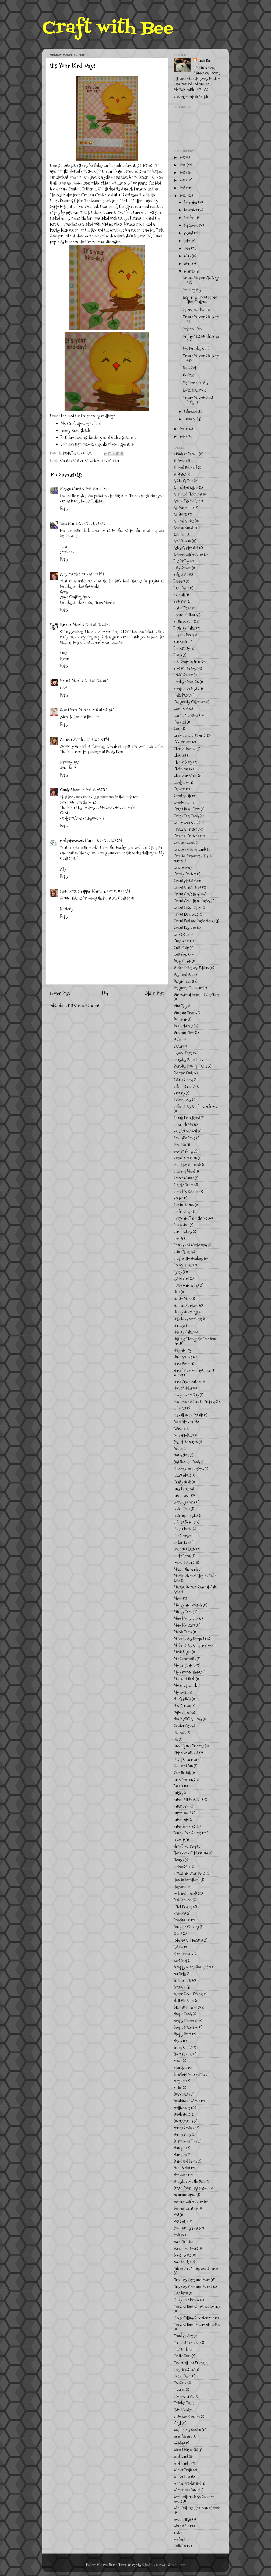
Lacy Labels (181, 1488)
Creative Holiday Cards (190, 849)
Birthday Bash (183, 621)
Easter (178, 1046)
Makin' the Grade (186, 1569)
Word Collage (182, 2519)
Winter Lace (182, 2476)
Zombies (179, 2539)
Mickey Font (183, 1612)
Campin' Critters (186, 715)
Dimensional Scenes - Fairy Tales (196, 994)
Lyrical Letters (184, 1562)
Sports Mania (183, 2121)
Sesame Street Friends (188, 1994)
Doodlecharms (183, 1026)
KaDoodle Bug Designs (189, 1468)
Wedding (179, 2443)
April (188, 263)
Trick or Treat (184, 2396)
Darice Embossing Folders (191, 967)
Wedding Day (192, 289)
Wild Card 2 (182, 2463)
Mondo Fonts (183, 1631)
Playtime (180, 1886)
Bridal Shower (183, 675)
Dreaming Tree (184, 1032)
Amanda (66, 739)
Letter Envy (182, 1508)
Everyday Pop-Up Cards (190, 1066)
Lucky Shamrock (194, 390)
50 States (180, 474)
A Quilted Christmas (188, 494)
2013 (183, 187)
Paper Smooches (184, 1826)
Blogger (179, 2564)
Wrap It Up (181, 2526)
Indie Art (180, 1408)
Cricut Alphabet (185, 880)
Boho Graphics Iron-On (190, 661)
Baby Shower (182, 568)
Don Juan (180, 1019)
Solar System (182, 2067)
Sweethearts (181, 2261)
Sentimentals (182, 1980)
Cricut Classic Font (187, 887)
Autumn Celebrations (188, 554)
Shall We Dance (184, 2000)
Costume (179, 789)
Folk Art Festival (185, 1131)
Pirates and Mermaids (189, 1873)
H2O (177, 1292)
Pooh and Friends (185, 1893)
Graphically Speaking (188, 1258)
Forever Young (183, 1151)
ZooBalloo (180, 2546)
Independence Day (186, 1395)
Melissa (65, 488)
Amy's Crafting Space (75, 597)
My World (181, 1692)
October (190, 217)
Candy (64, 789)
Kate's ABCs (182, 1475)
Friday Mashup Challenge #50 (201, 339)
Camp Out (181, 708)
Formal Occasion (185, 1158)
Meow (178, 1598)
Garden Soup (182, 1211)
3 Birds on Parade (186, 454)
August (189, 232)
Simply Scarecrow (186, 2027)
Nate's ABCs (182, 1698)
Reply (64, 508)
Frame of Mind (184, 1171)
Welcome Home (193, 329)
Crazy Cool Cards (186, 816)
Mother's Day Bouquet (189, 1638)
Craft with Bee (107, 28)
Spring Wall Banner (196, 309)
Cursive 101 (181, 941)
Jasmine (179, 1428)
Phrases (179, 1859)
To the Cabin (182, 2376)
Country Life (182, 795)
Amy (63, 574)
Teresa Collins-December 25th (194, 2318)
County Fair (182, 802)
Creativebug (182, 867)
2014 (183, 180)
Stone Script (182, 2168)
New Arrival (182, 1705)
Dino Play (180, 1006)
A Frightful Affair (186, 487)
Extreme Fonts (184, 1073)
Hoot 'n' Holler (110, 460)
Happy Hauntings (186, 1312)
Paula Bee (204, 60)
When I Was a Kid (186, 2449)
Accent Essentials (186, 501)
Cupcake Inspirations (77, 444)
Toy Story (180, 2383)
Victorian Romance (187, 2416)
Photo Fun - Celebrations (191, 1853)
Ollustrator (149, 2564)
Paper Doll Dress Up (187, 1799)
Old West (180, 1732)
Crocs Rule (181, 934)
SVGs (177, 2235)
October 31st (182, 1725)
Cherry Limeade (185, 748)
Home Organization (187, 1381)
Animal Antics (184, 521)
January (190, 419)
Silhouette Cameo (185, 2007)
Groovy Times (183, 1265)
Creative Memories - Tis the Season (193, 858)
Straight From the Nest (189, 2181)
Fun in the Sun (184, 1205)
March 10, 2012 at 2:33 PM (89, 789)
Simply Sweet (182, 2034)
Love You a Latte (184, 1549)
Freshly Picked (184, 1184)
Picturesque (182, 1866)
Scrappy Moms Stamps (190, 1967)
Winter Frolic (183, 2469)
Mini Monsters (184, 1625)
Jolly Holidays (183, 1435)
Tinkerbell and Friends (190, 2362)
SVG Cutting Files (186, 2228)
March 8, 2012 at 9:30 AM (96, 709)
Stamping (180, 2154)
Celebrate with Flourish (190, 735)
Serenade (180, 1987)
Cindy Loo (181, 782)
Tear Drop (181, 2293)
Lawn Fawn (182, 1495)
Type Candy (182, 2409)
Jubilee (178, 1448)
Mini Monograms (186, 1618)
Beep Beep (180, 601)
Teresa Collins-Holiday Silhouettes (197, 2324)
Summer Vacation (186, 2208)
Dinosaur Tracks (185, 1012)
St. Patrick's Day (185, 2141)
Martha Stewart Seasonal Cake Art (195, 1589)
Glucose (178, 1238)
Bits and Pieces (184, 635)
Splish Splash (182, 2114)
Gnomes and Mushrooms (190, 1245)
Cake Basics (182, 695)
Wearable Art (183, 2436)
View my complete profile (191, 96)
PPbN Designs (183, 1906)
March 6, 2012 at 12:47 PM (86, 523)
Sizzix (178, 2040)
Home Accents (183, 1357)
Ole (176, 1739)
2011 (183, 428)
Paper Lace (181, 1806)
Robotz (178, 1946)
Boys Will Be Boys (186, 668)
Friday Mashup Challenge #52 (201, 280)
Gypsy (178, 1272)
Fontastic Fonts (184, 1137)
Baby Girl (189, 367)
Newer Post (60, 993)
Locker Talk (181, 1542)
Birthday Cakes (184, 628)
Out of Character (186, 1759)
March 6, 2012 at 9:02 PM (86, 574)
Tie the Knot (182, 2356)
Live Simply (181, 1535)
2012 (183, 195)
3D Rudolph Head (185, 467)
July (187, 240)
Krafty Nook (182, 1482)
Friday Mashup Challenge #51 (201, 319)
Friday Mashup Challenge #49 (201, 358)
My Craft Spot (72, 424)
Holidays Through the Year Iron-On (195, 1341)
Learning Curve (184, 1502)
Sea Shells (180, 1973)
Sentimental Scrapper (75, 891)
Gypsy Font (181, 1278)
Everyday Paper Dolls (188, 1059)
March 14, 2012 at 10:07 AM (111, 891)
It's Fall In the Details (188, 1415)
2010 (183, 436)
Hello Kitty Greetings (188, 1318)
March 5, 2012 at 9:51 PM (89, 488)
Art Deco (180, 534)
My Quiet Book (184, 1679)
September (191, 225)
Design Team (182, 981)
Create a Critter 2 (186, 836)
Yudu (177, 2532)
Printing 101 (182, 1920)
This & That (182, 2349)
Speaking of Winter (187, 2101)
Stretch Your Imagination (191, 2188)
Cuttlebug (92, 460)
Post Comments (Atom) (83, 1005)
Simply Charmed (185, 2020)
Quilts (178, 1933)
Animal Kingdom (185, 527)
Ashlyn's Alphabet (186, 547)
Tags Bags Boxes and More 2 (193, 2286)
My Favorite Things (188, 1672)
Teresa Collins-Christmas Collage (197, 2306)
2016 (183, 165)
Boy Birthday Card (196, 348)
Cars (177, 728)
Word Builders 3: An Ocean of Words (194, 2499)
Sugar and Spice (185, 2194)
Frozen (178, 1198)
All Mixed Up (183, 507)
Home (107, 993)
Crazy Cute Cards (187, 822)
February (191, 411)
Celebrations (182, 742)
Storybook (180, 2174)
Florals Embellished (187, 1117)
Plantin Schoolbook (187, 1879)
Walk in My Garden (187, 2429)
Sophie (178, 2087)
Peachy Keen (70, 431)
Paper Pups (181, 1819)
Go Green (189, 375)
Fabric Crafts (183, 1079)
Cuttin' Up (181, 947)
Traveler (179, 2389)
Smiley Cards (183, 2047)
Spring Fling (182, 2134)
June (187, 248)
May (188, 256)
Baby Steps (181, 574)
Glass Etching (183, 1231)
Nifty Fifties (182, 1712)
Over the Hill (182, 1772)
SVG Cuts (180, 2221)
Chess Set (180, 755)
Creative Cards (184, 842)
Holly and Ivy (183, 1350)
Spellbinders (182, 2107)
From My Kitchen (186, 1191)
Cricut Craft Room (187, 894)
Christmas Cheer (185, 775)
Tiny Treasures (184, 2369)
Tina (63, 523)
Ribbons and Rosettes (188, 1940)
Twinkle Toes (183, 2402)
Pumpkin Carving (186, 1927)
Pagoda (178, 1786)
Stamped (179, 2148)
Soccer (178, 2060)
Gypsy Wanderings (186, 1285)
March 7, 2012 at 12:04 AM (91, 624)
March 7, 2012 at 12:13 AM (90, 680)
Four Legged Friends (187, 1164)
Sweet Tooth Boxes (186, 2248)
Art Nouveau (182, 541)
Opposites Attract (186, 1752)
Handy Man (182, 1298)
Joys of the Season (186, 1441)
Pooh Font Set (183, 1900)
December (191, 202)
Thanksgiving (183, 2335)
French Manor (184, 1178)
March (189, 271)
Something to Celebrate (189, 2074)
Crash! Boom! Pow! (187, 809)
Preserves (180, 1913)
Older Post (154, 993)
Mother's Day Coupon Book (193, 1645)
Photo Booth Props (186, 1846)
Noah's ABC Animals (188, 1719)
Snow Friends (183, 2054)
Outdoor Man (183, 1766)
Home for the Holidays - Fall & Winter (194, 1373)
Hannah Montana (186, 1305)
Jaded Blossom (183, 1421)
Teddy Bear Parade (186, 2300)
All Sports (180, 514)
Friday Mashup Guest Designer (198, 400)
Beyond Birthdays (186, 614)
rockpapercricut (72, 840)
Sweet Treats (182, 2255)
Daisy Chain (182, 961)
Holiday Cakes (184, 1332)
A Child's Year (183, 480)
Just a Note (181, 1455)
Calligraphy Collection (189, 702)
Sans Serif (180, 1960)
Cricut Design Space (188, 907)
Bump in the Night (186, 688)
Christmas (181, 769)
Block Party (182, 648)
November (191, 210)
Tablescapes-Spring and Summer (196, 2268)
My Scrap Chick (185, 1685)
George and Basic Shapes (190, 1218)
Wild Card (181, 2456)
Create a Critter (71, 460)
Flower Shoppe (183, 1124)
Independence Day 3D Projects (194, 1401)
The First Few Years (187, 2342)
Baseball (179, 594)
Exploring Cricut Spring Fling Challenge (200, 300)
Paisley (178, 1792)
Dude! (178, 1039)
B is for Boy (181, 561)
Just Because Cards (187, 1462)
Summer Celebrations (188, 2201)
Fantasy (179, 1093)
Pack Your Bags (184, 1779)
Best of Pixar (182, 608)
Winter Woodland (186, 2490)
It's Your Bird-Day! (196, 382)
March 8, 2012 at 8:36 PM (91, 739)
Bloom (178, 655)
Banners (179, 581)
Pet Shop (179, 1839)
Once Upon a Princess (189, 1746)
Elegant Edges (183, 1052)
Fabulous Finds (184, 1086)
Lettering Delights (186, 1515)
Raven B (65, 624)
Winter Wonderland (187, 2483)
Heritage (179, 1325)
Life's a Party (183, 1529)
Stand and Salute (185, 2161)
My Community (185, 1658)
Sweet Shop (181, 2241)
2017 (183, 157)
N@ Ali (65, 680)
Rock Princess (183, 1953)
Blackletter (181, 641)
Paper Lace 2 (182, 1812)
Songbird (179, 2080)
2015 (183, 172)
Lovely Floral (182, 1555)
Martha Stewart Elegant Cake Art (195, 1578)
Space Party (182, 2094)
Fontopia (180, 1144)
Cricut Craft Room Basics (192, 901)
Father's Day (182, 1099)
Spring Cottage (184, 2127)
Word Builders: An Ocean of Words (197, 2508)
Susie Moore (68, 709)
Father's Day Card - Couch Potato (197, 1106)
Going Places (182, 1251)
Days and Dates (184, 974)
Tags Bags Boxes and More (192, 2279)
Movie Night (182, 1652)
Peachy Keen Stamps (187, 1833)
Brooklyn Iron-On (186, 681)
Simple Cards (183, 2013)
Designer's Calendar (188, 988)
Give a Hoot (181, 1225)
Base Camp (181, 588)
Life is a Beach (183, 1522)
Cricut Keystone (185, 927)
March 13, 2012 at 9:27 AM (103, 840)
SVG (176, 2215)
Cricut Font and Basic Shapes (194, 920)
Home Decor (182, 1363)
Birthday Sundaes (74, 438)
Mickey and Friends (188, 1605)
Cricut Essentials (186, 914)
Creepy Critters (185, 874)
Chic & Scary (183, 762)
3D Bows (179, 460)
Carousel (180, 722)
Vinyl (177, 2423)
